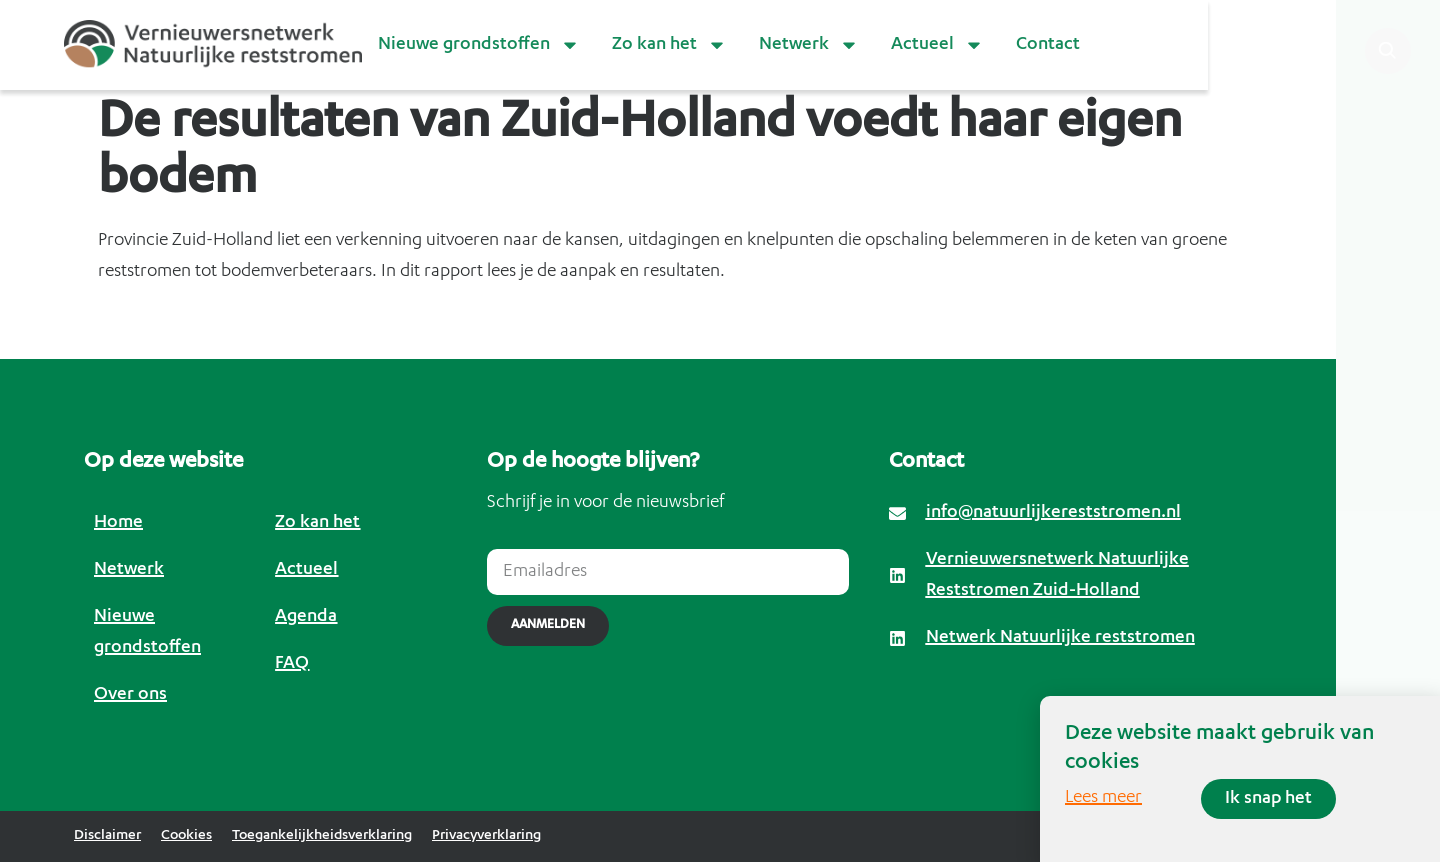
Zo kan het (669, 45)
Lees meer (1103, 798)
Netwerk (809, 45)
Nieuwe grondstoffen (479, 45)
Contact (1048, 45)
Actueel (937, 45)
